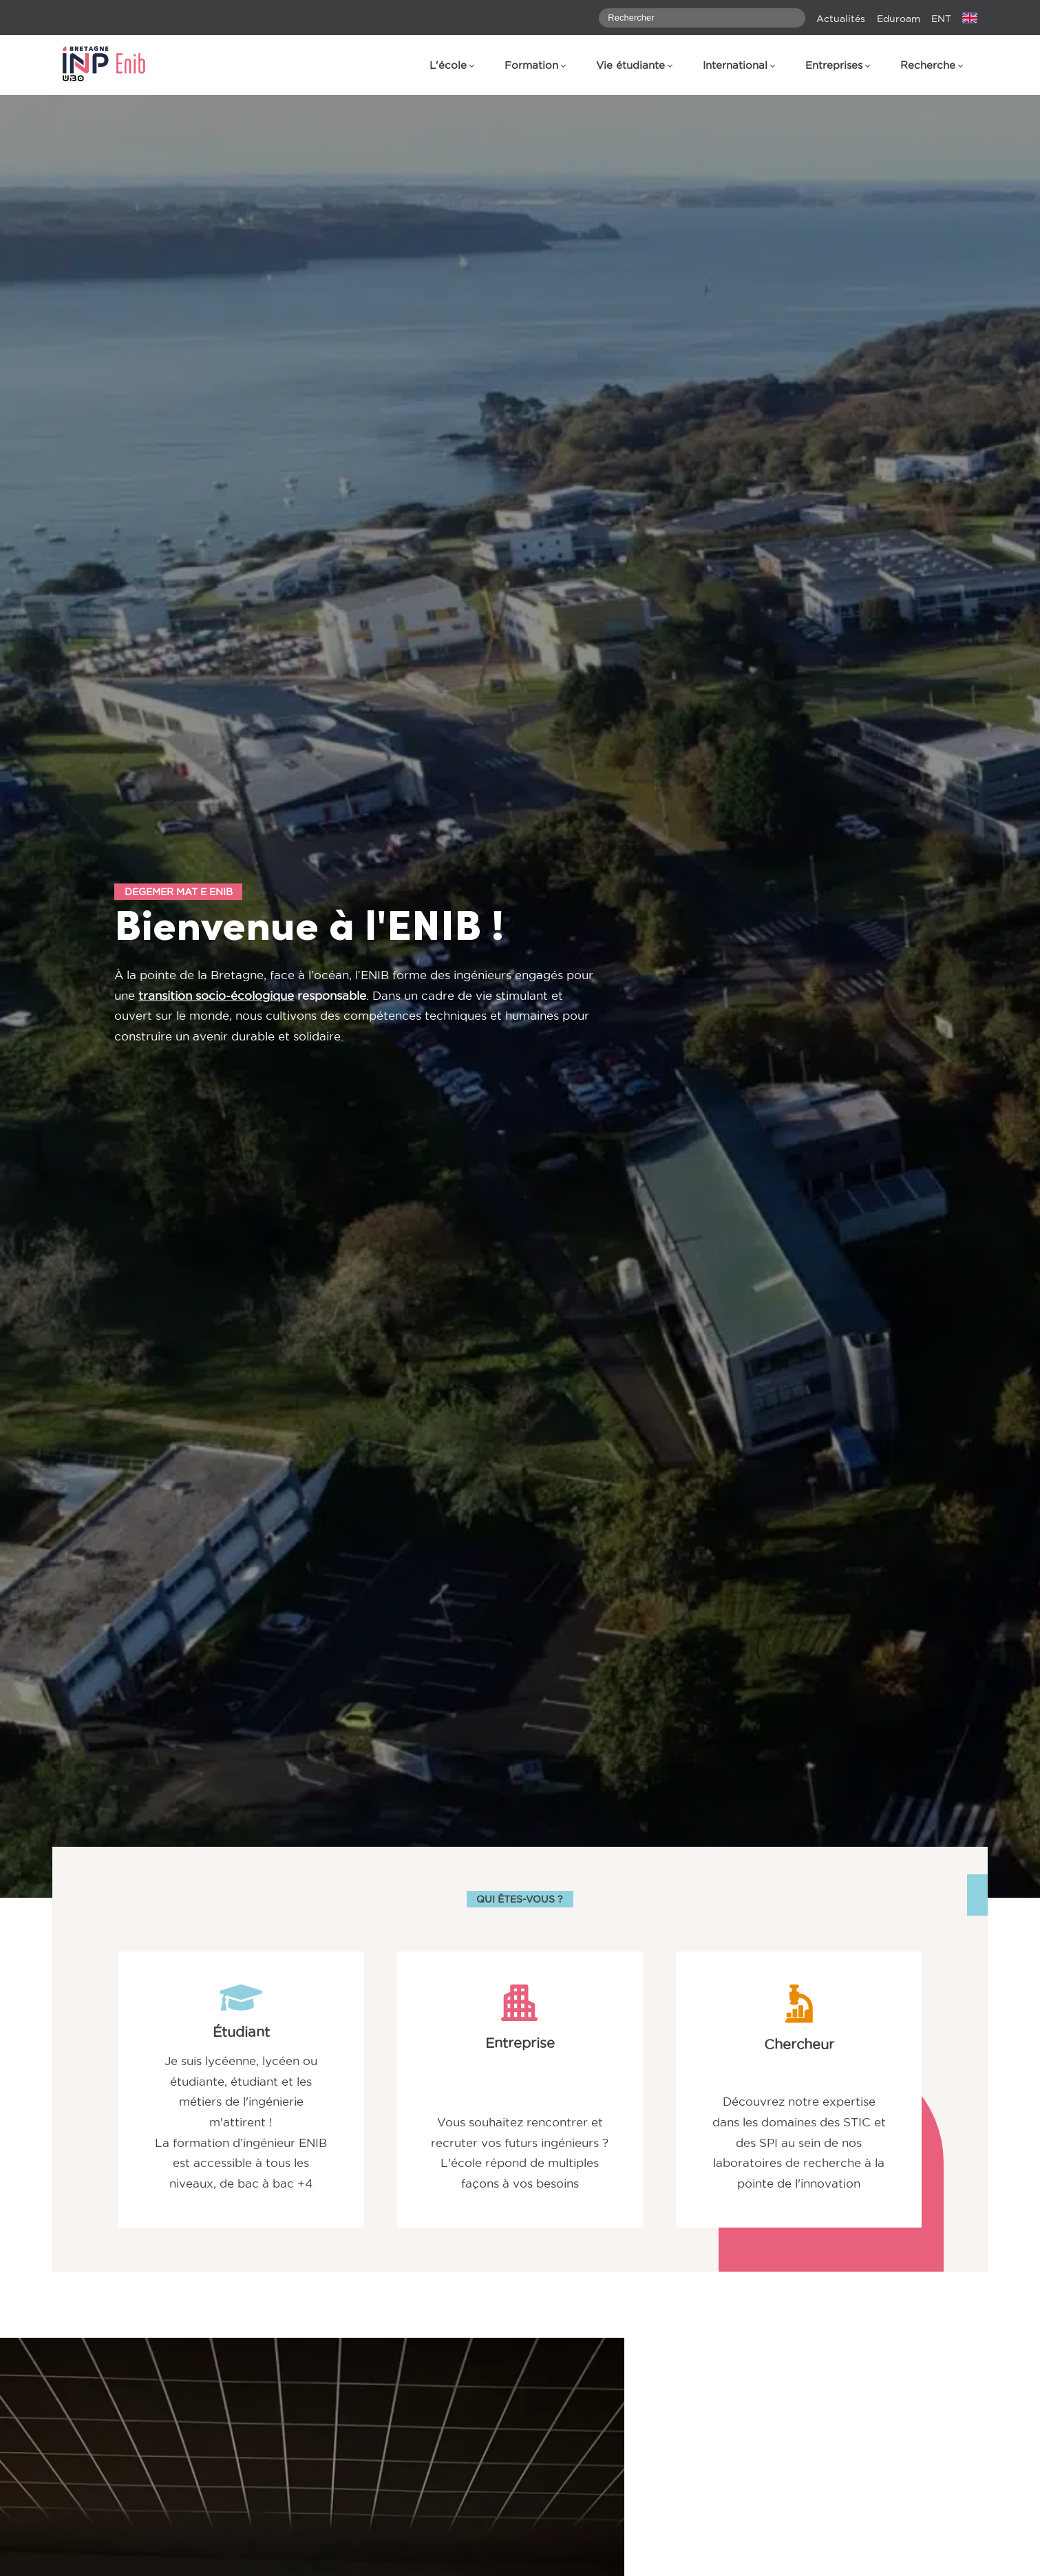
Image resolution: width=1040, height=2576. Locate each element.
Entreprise (520, 2043)
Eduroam (898, 19)
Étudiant (241, 2032)
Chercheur (799, 2044)
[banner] (111, 65)
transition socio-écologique (216, 995)
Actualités (840, 19)
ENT (941, 19)
